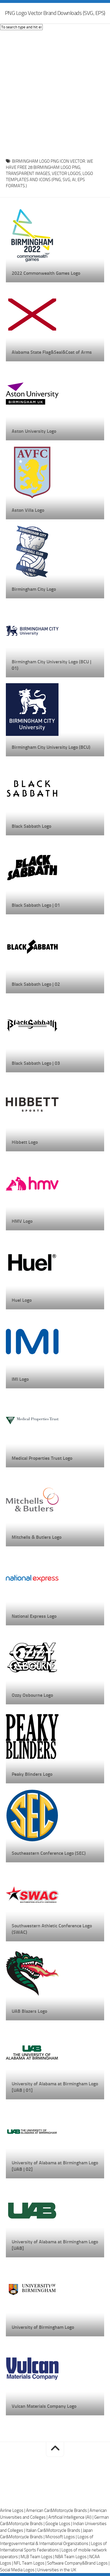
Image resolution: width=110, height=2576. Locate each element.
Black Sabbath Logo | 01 (36, 905)
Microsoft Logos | (61, 2536)
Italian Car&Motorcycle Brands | (54, 2530)
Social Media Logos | (18, 2569)
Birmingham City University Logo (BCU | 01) (51, 665)
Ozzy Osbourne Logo (32, 1695)
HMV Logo (22, 1221)
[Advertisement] (55, 93)
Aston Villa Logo (28, 510)
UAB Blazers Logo (29, 2011)
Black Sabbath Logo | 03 (36, 1063)
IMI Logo (20, 1379)
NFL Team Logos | (30, 2563)
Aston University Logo (34, 431)
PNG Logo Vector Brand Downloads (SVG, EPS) (55, 13)
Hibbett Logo (25, 1142)
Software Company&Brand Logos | (78, 2563)
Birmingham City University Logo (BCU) (51, 747)
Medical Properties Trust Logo (42, 1458)
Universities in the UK (56, 2569)
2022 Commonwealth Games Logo (46, 273)
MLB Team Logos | (37, 2556)
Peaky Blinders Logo (32, 1774)
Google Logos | (59, 2523)
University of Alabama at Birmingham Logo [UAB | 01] (55, 2087)
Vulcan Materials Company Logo (44, 2406)
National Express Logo (34, 1616)
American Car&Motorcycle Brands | (58, 2510)
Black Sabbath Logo (31, 826)
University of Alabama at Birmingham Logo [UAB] (55, 2245)
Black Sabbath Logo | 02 (36, 984)
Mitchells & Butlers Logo (36, 1537)
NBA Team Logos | (72, 2556)
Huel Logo (22, 1300)
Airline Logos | (13, 2510)
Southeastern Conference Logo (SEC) (49, 1853)
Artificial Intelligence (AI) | (71, 2517)
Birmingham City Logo (34, 589)
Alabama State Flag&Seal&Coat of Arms (52, 352)
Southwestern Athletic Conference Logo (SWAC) (52, 1929)
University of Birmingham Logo (43, 2327)
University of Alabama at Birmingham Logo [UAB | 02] (55, 2166)
